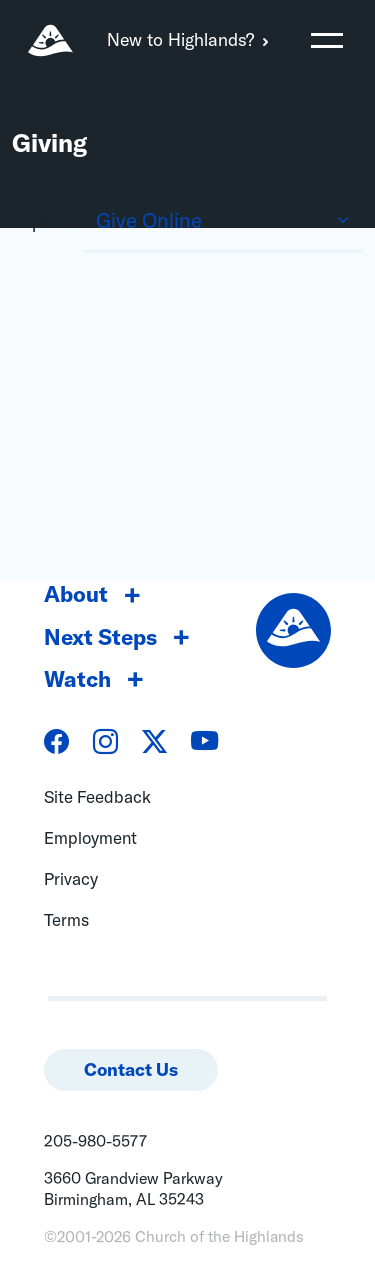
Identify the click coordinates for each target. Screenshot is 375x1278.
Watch (77, 679)
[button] (327, 40)
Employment (90, 837)
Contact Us (131, 1069)
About (76, 594)
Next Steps (100, 637)
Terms (66, 919)
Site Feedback (97, 796)
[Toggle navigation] (327, 40)
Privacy (71, 878)
